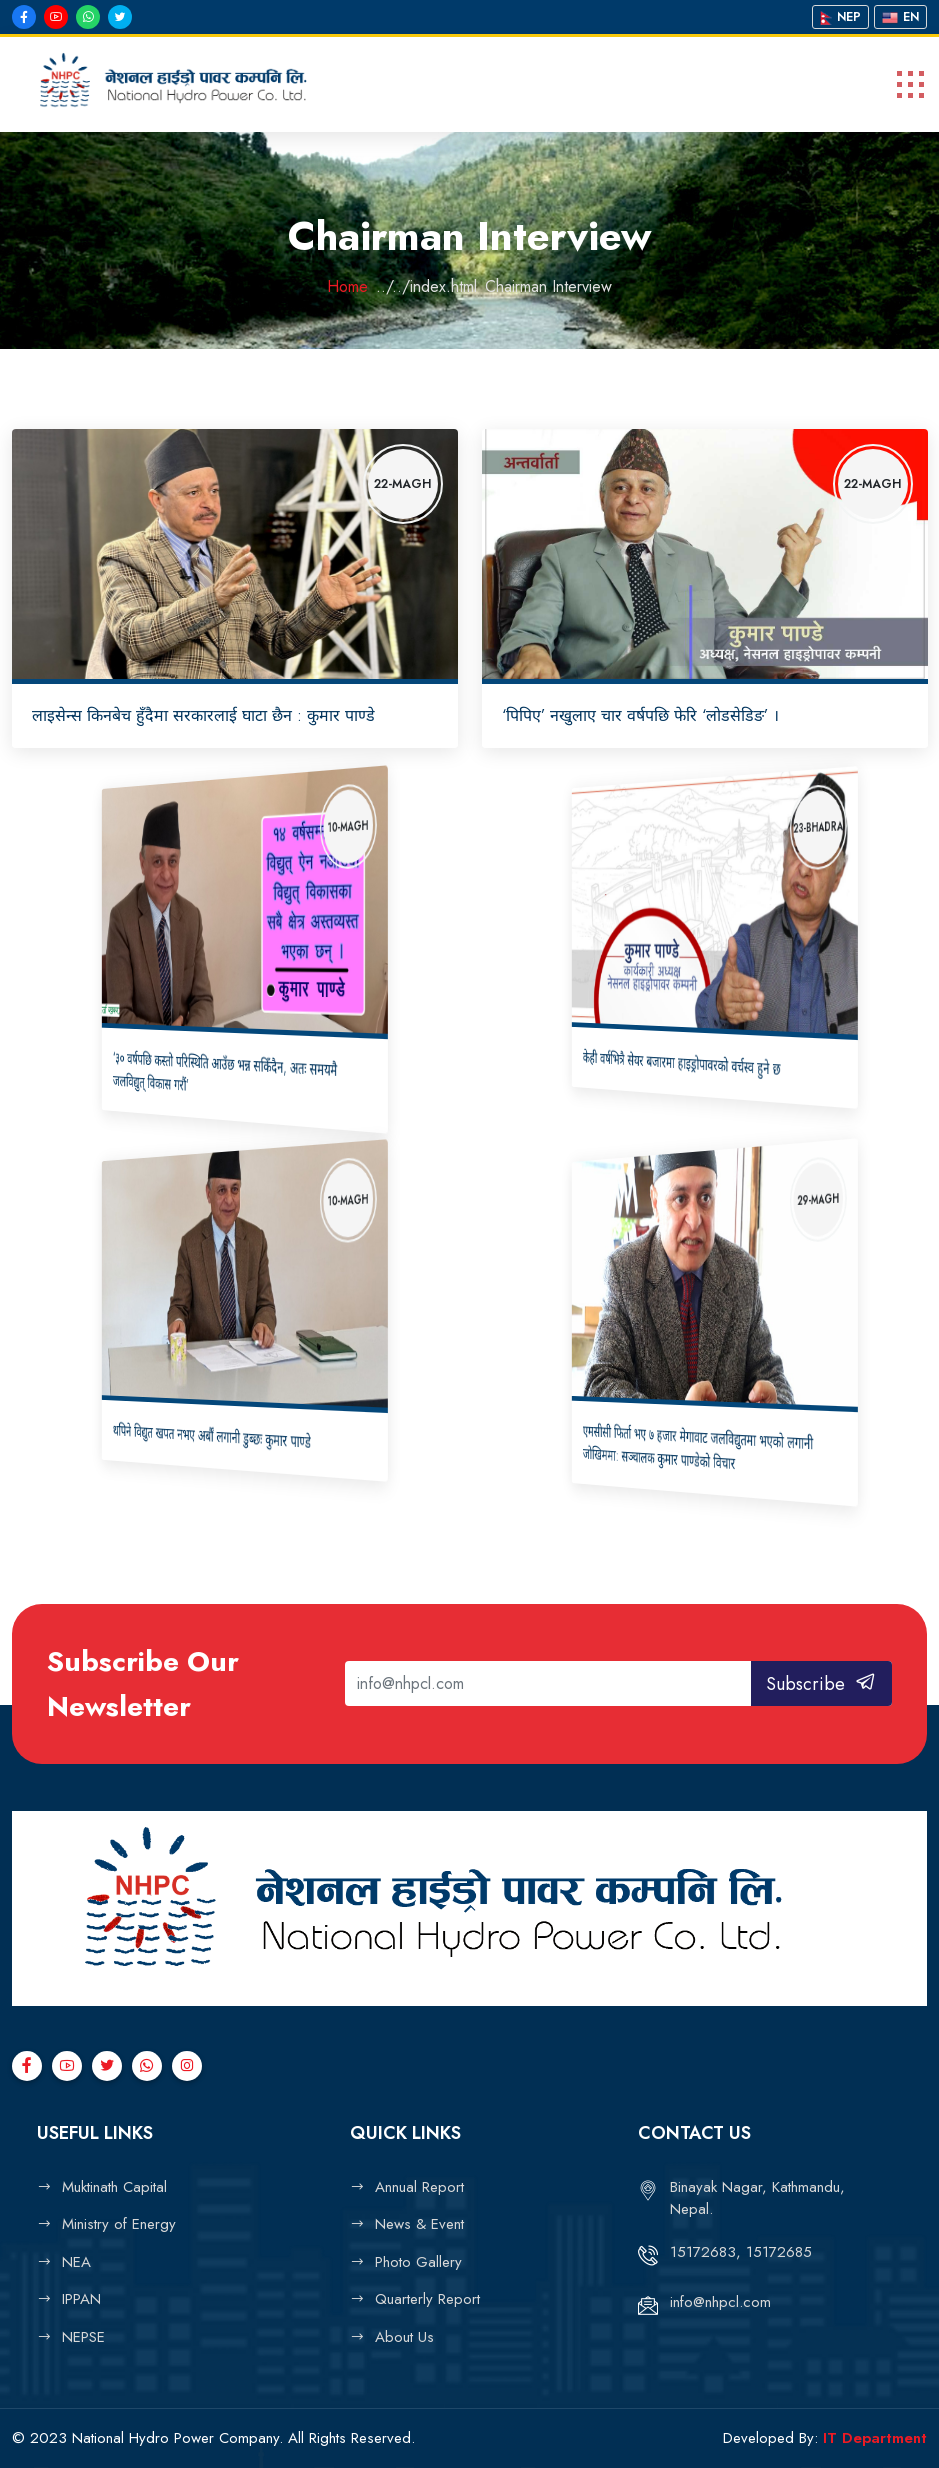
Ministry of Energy (119, 2224)
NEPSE (83, 2337)
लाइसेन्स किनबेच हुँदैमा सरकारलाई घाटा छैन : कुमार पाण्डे (203, 715)
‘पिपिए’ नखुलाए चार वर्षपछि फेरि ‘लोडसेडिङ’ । (640, 715)
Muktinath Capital (114, 2187)
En (900, 17)
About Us (404, 2337)
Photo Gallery (418, 2262)
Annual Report (419, 2187)
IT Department (875, 2438)
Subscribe (821, 1684)
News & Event (419, 2224)
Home (347, 286)
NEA (76, 2262)
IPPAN (81, 2299)
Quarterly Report (427, 2299)
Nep (840, 17)
